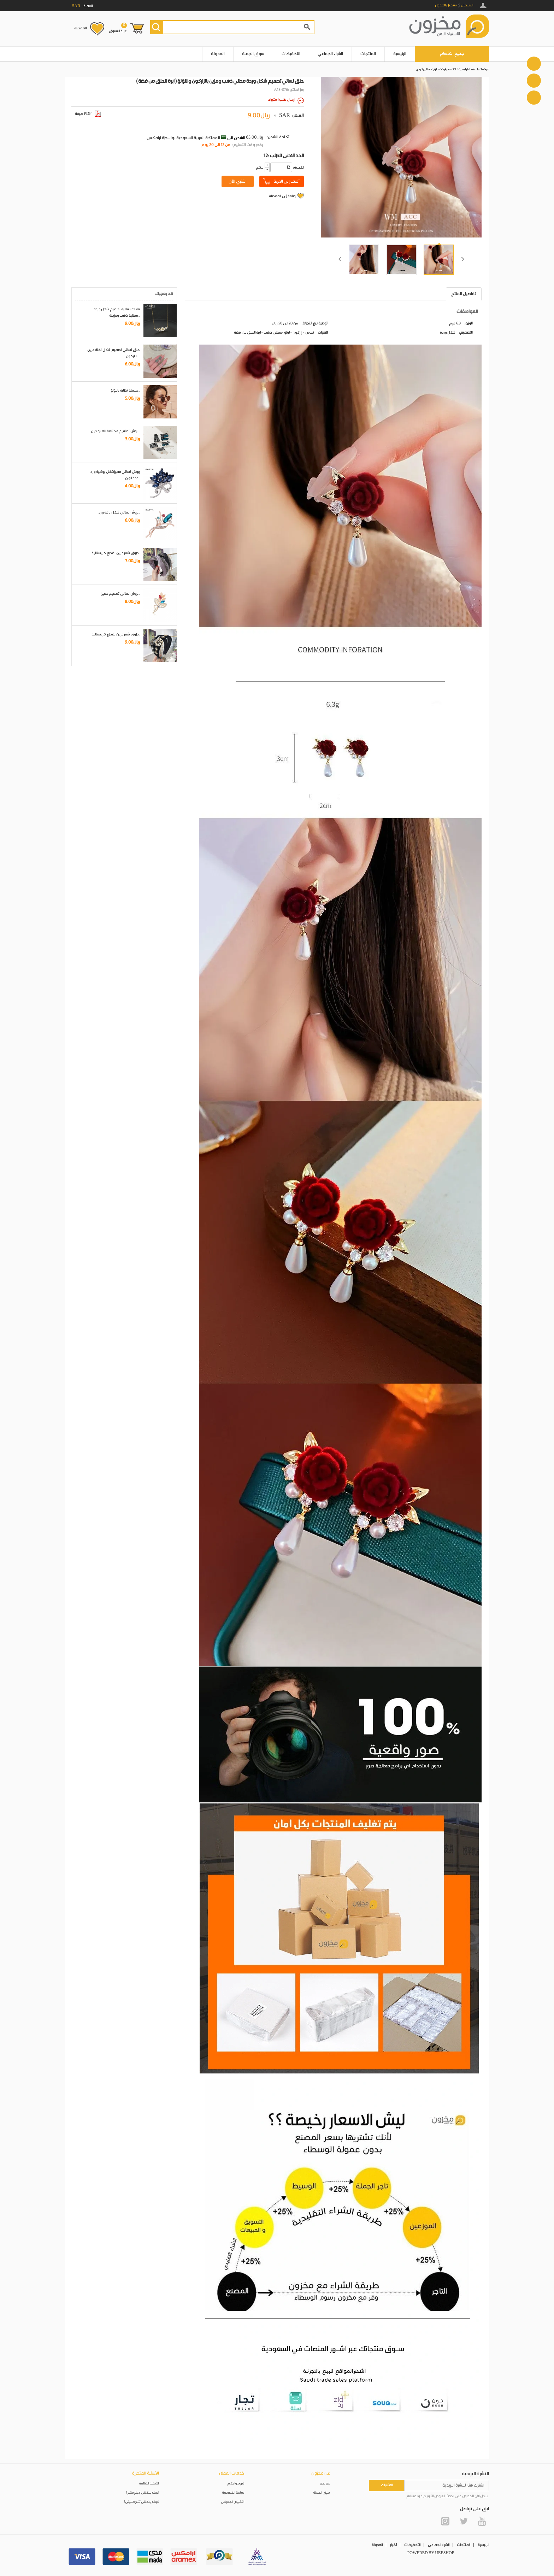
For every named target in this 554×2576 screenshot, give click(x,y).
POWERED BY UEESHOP (430, 2553)
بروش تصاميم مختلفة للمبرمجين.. (115, 431)
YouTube (482, 2521)
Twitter (463, 2521)
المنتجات (368, 54)
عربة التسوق (118, 28)
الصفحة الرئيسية (468, 69)
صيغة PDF (88, 113)
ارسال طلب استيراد (281, 100)
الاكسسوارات (448, 69)
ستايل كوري (423, 69)
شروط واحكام (236, 2484)
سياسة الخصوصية (233, 2493)
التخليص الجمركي (232, 2502)
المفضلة (80, 28)
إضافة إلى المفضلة (282, 196)
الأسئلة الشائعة (149, 2484)
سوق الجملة (253, 54)
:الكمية (298, 167)
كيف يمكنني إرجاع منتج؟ (142, 2493)
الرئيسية (399, 54)
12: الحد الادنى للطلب (284, 156)
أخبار (393, 2545)
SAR (284, 115)
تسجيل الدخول (446, 5)
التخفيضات (291, 54)
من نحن (325, 2484)
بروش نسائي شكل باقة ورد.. (119, 512)
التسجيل (467, 5)
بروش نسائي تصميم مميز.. (120, 594)
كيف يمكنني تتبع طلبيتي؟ (141, 2502)
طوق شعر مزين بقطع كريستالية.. (116, 553)
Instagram (445, 2521)
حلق (436, 69)
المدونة (218, 54)
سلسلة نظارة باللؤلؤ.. (125, 390)
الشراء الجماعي (330, 54)
